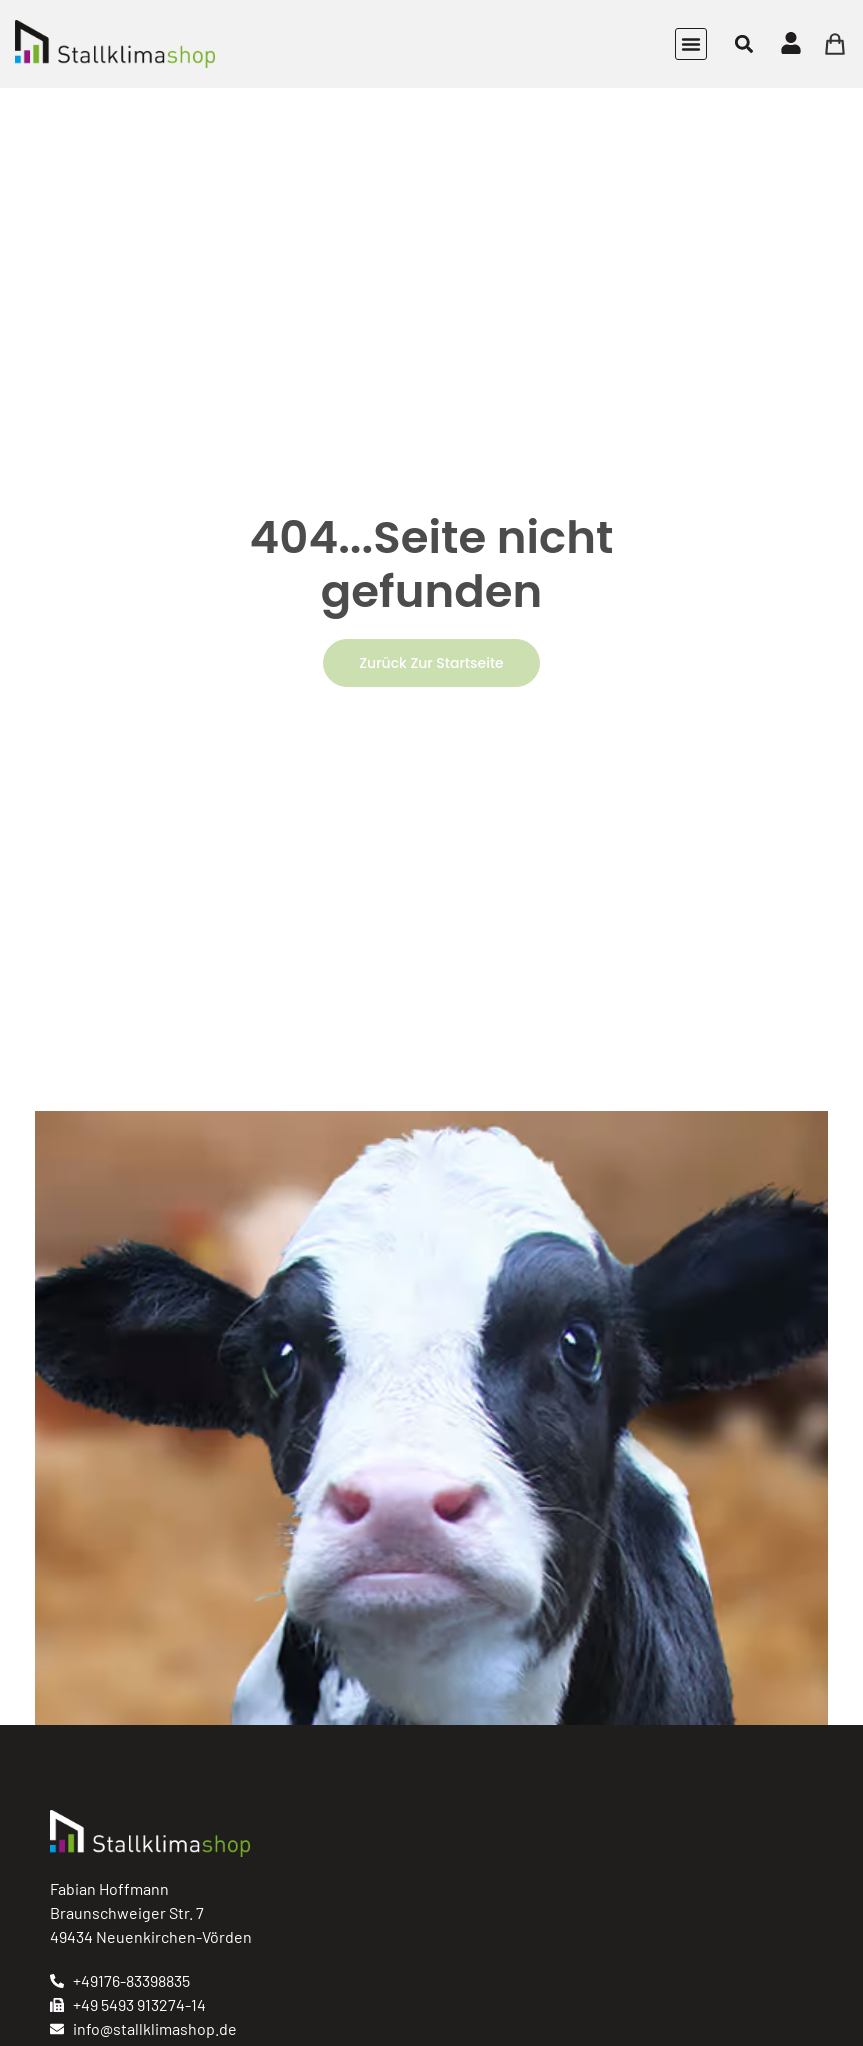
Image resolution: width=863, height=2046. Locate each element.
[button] (691, 44)
